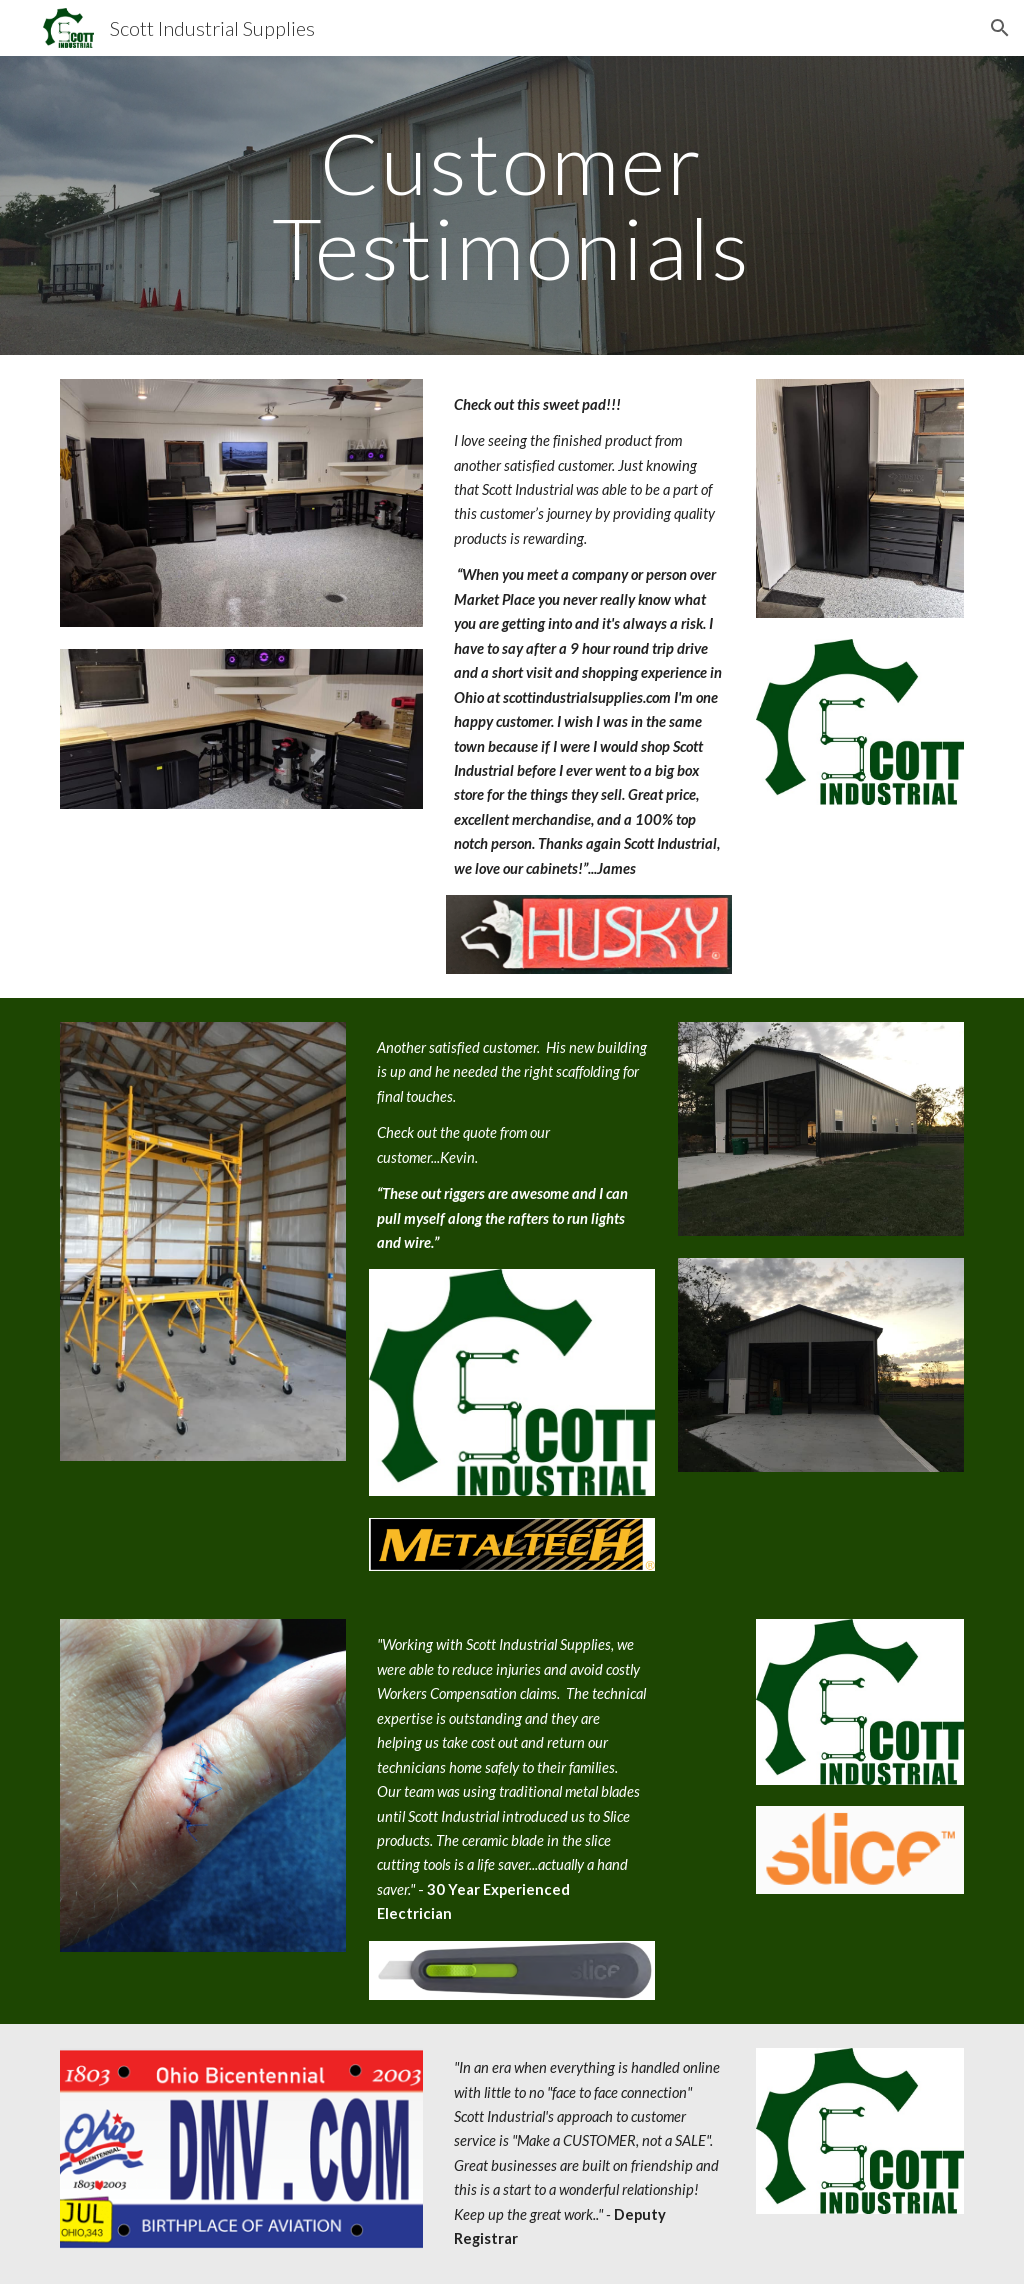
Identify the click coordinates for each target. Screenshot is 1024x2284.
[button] (1000, 28)
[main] (511, 205)
